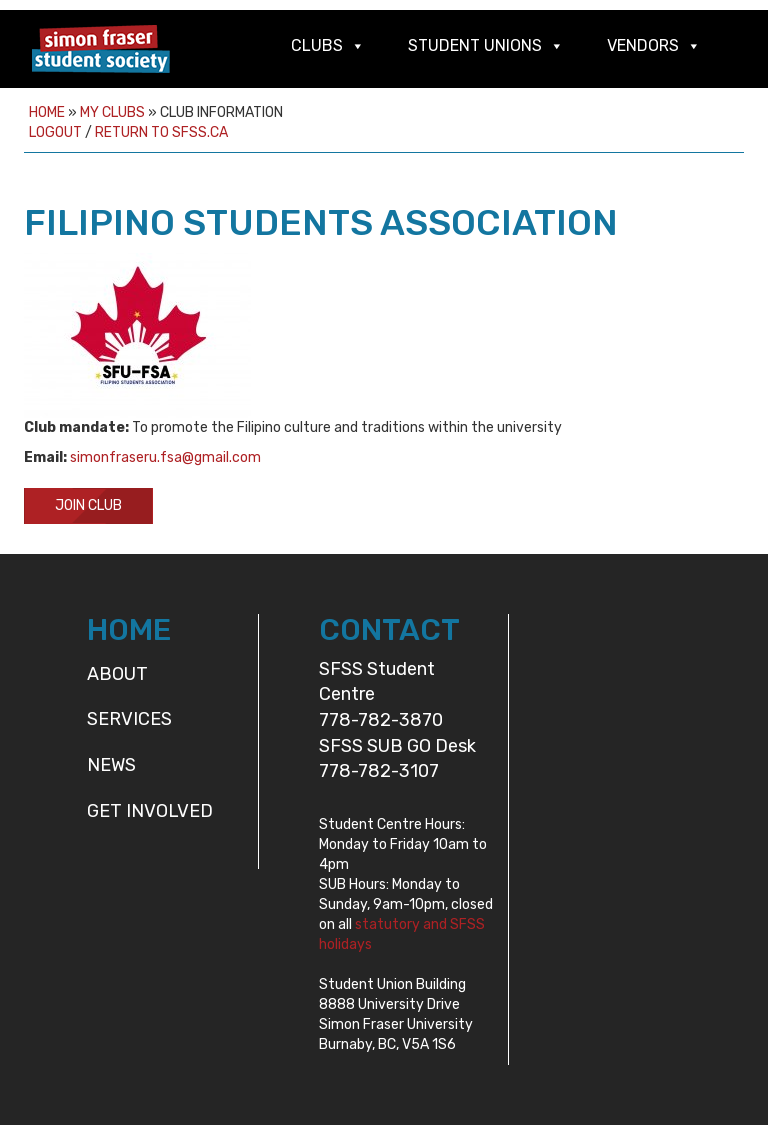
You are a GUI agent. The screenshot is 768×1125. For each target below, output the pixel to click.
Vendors (643, 45)
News (111, 765)
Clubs (317, 45)
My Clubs (112, 112)
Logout (55, 132)
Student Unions (475, 45)
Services (129, 719)
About (117, 674)
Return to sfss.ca (161, 132)
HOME (129, 630)
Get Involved (150, 811)
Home (47, 112)
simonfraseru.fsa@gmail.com (165, 457)
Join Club (88, 505)
